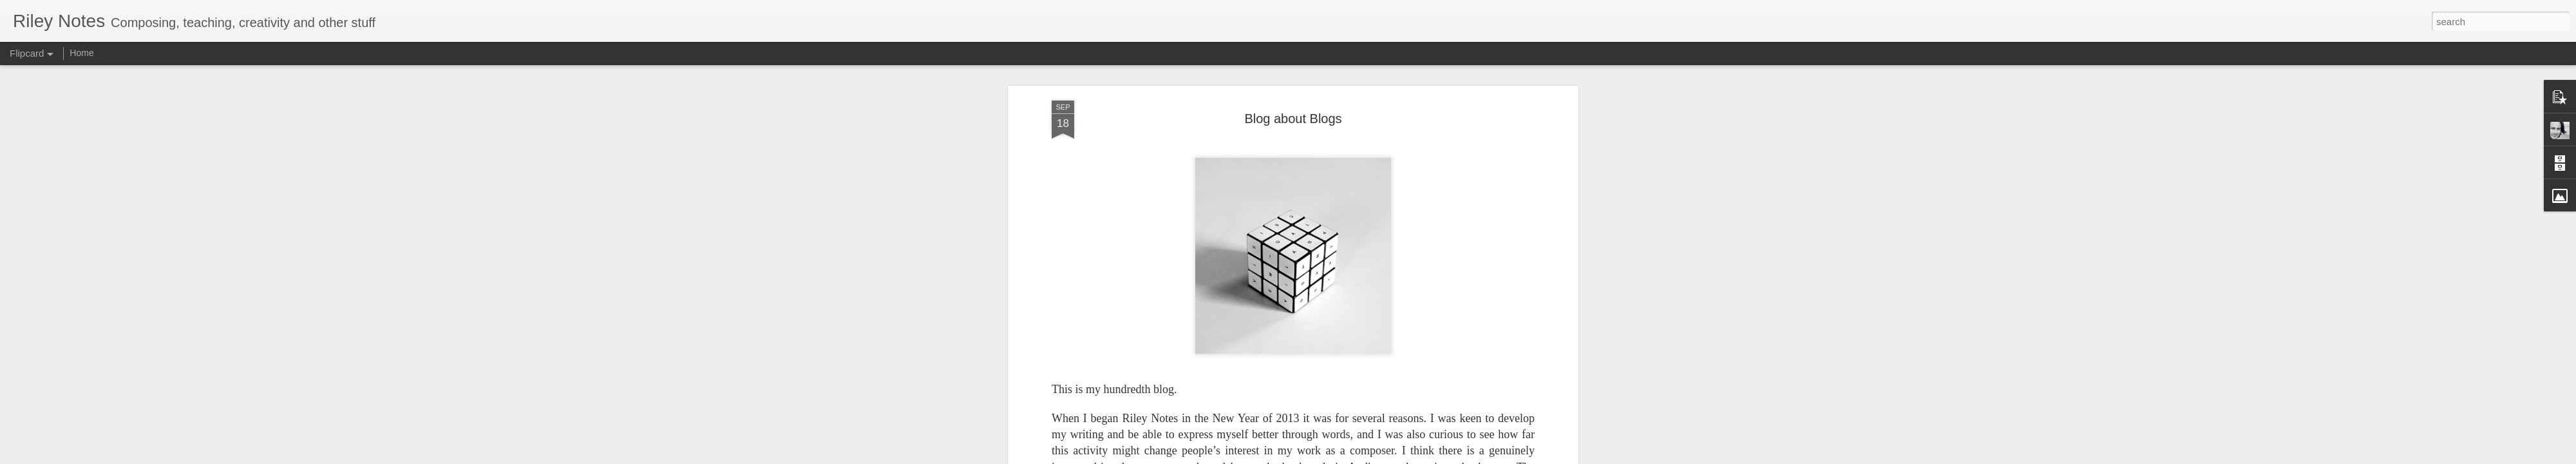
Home (81, 53)
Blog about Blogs (1292, 113)
